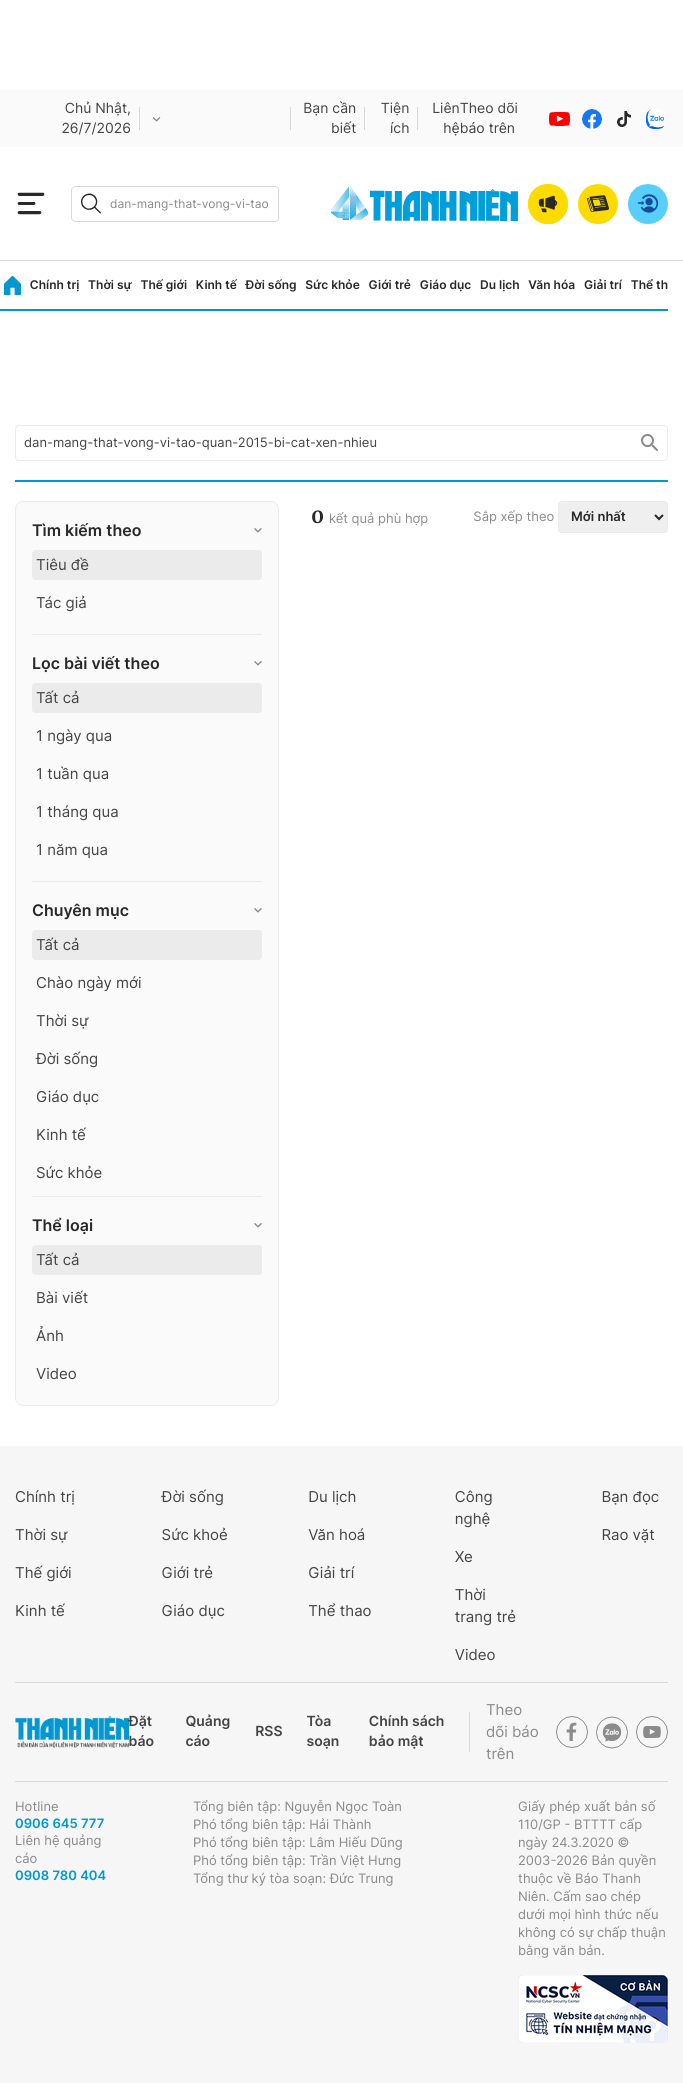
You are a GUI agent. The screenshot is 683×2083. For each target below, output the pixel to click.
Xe (464, 1556)
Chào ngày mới (89, 982)
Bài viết (62, 1297)
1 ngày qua (74, 735)
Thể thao (657, 284)
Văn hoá (336, 1534)
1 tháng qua (77, 811)
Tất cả (58, 697)
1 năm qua (72, 849)
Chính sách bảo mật (407, 1731)
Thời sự (110, 284)
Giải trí (603, 284)
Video (56, 1373)
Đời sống (271, 284)
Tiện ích (395, 118)
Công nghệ (474, 1507)
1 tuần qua (72, 773)
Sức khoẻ (195, 1534)
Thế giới (163, 284)
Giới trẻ (390, 284)
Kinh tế (216, 284)
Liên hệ (446, 118)
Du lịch (500, 284)
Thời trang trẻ (485, 1605)
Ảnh (50, 1335)
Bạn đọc (630, 1496)
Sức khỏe (332, 284)
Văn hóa (551, 284)
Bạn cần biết (329, 118)
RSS (268, 1731)
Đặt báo (141, 1731)
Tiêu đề (62, 564)
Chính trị (55, 284)
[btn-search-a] (91, 203)
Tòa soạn (323, 1731)
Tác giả (61, 602)
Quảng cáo (207, 1731)
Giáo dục (446, 284)
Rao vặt (627, 1534)
